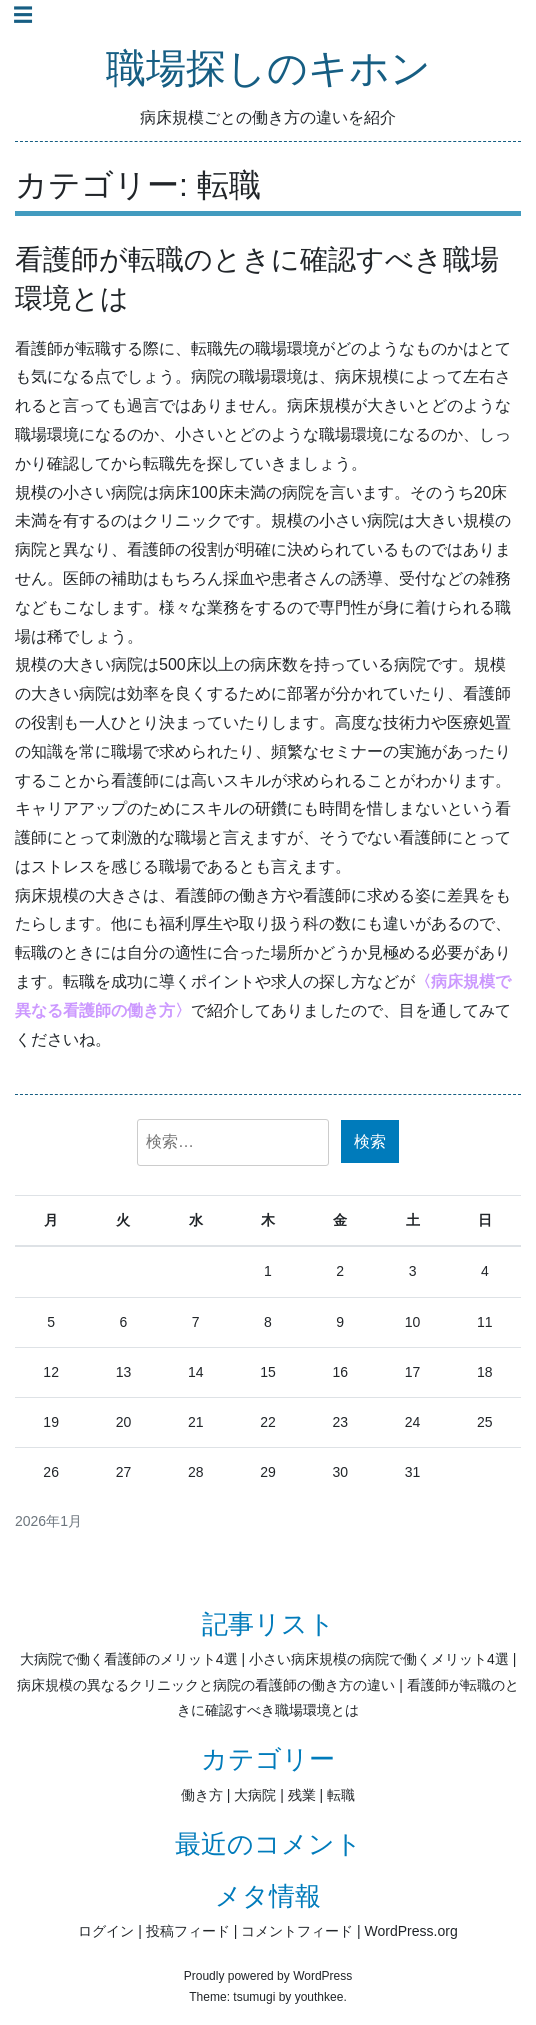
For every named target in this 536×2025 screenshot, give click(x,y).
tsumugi (254, 1997)
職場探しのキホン (268, 69)
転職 (341, 1795)
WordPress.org (411, 1931)
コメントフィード (297, 1931)
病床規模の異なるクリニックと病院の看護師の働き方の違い (206, 1685)
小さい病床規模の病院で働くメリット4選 (379, 1659)
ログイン (106, 1931)
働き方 (202, 1795)
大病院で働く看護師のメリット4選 (129, 1659)
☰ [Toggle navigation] (23, 15)
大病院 (255, 1795)
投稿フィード (188, 1931)
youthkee (319, 1997)
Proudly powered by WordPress (268, 1976)
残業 (302, 1795)
